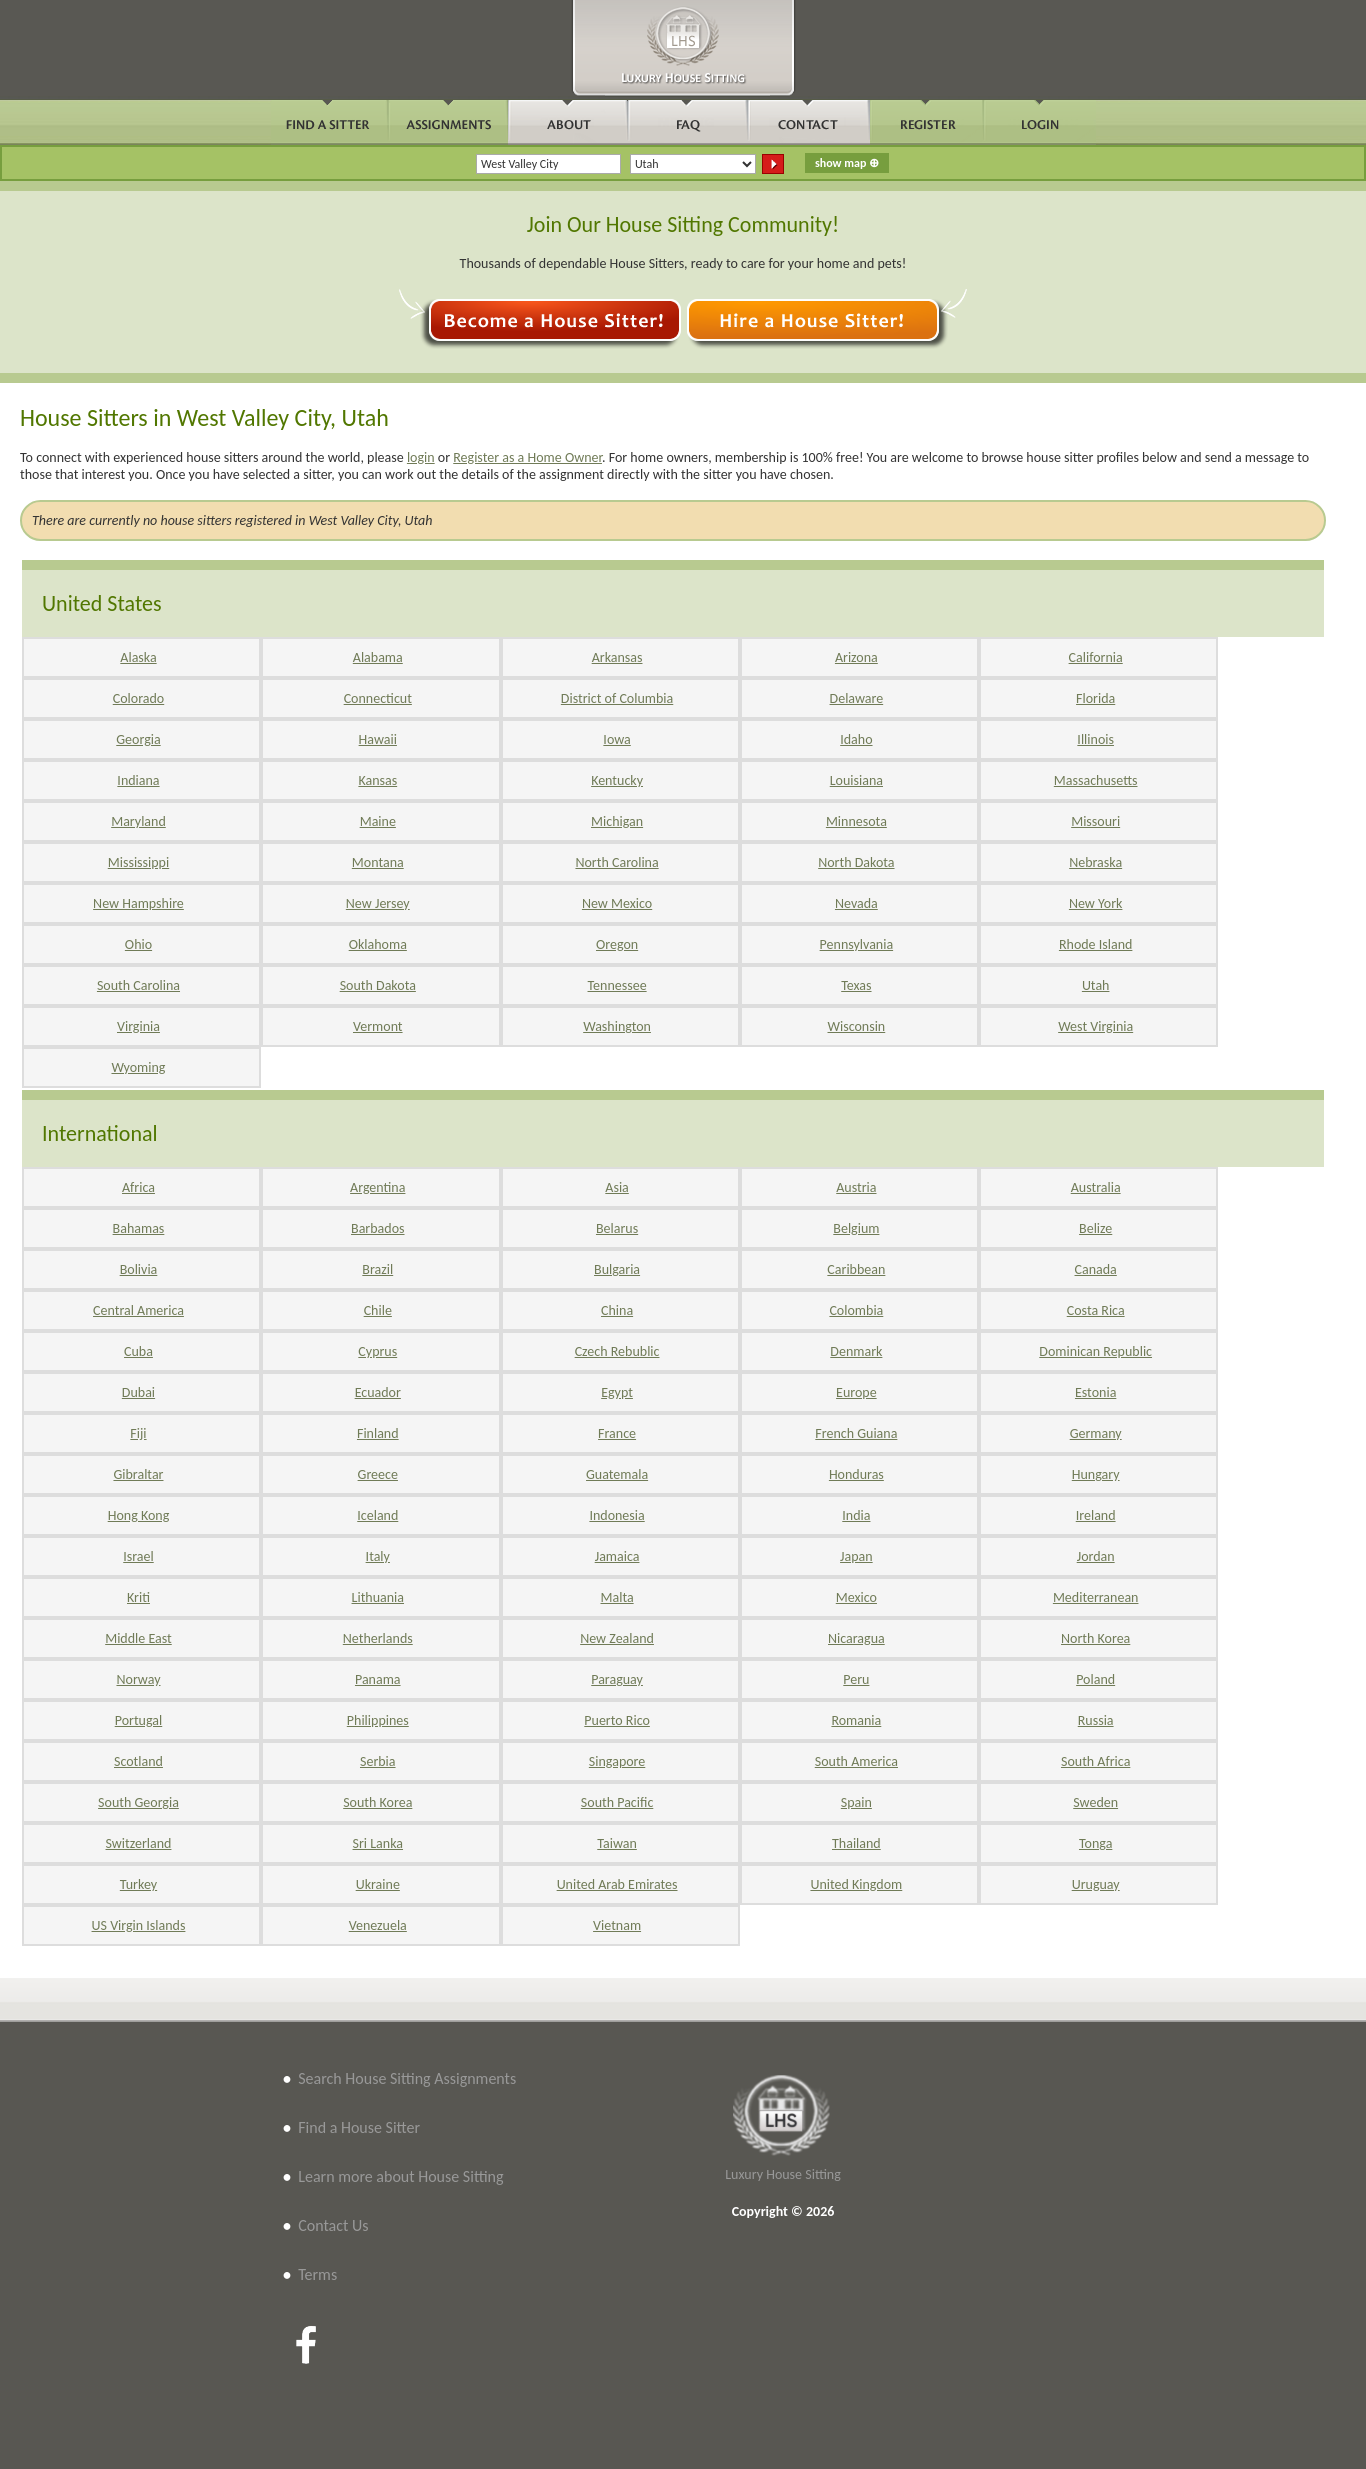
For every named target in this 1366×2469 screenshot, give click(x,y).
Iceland (377, 1515)
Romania (856, 1720)
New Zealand (617, 1638)
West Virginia (1095, 1026)
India (856, 1515)
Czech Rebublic (617, 1351)
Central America (138, 1310)
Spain (856, 1802)
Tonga (1095, 1843)
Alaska (138, 657)
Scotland (138, 1761)
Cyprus (377, 1351)
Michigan (617, 821)
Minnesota (856, 821)
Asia (617, 1187)
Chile (378, 1310)
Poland (1095, 1679)
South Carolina (138, 985)
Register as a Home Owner (527, 457)
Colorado (138, 698)
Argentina (377, 1187)
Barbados (377, 1228)
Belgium (856, 1228)
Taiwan (617, 1843)
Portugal (139, 1720)
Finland (378, 1433)
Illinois (1095, 739)
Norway (138, 1679)
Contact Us (333, 2225)
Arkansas (617, 657)
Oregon (617, 944)
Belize (1095, 1228)
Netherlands (378, 1638)
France (617, 1433)
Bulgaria (617, 1269)
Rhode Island (1095, 944)
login (421, 457)
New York (1096, 903)
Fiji (138, 1433)
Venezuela (378, 1925)
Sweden (1095, 1802)
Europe (856, 1392)
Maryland (138, 821)
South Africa (1095, 1761)
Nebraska (1095, 862)
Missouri (1095, 821)
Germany (1096, 1433)
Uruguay (1096, 1884)
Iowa (616, 739)
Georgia (138, 739)
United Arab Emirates (617, 1884)
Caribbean (856, 1269)
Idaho (856, 739)
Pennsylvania (857, 944)
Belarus (617, 1228)
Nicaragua (856, 1638)
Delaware (857, 698)
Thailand (856, 1843)
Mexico (856, 1597)
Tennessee (617, 985)
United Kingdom (856, 1884)
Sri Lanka (378, 1843)
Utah (1096, 985)
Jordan (1096, 1556)
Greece (378, 1474)
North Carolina (616, 862)
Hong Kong (139, 1515)
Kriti (138, 1597)
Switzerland (139, 1843)
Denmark (856, 1351)
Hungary (1096, 1474)
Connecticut (378, 698)
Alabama (378, 657)
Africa (138, 1187)
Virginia (138, 1026)
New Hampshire (138, 903)
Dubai (138, 1392)
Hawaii (378, 739)
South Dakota (378, 985)
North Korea (1095, 1638)
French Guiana (856, 1433)
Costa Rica (1096, 1310)
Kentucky (617, 780)
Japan (856, 1556)
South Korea (377, 1802)
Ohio (138, 944)
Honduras (856, 1474)
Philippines (378, 1720)
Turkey (138, 1884)
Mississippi (138, 862)
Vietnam (617, 1925)
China (617, 1310)
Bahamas (139, 1228)
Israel (138, 1556)
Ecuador (378, 1392)
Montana (378, 862)
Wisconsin (857, 1026)
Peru (856, 1679)
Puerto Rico (617, 1720)
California (1096, 657)
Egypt (617, 1392)
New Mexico (617, 903)
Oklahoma (378, 944)
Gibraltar (138, 1474)
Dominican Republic (1095, 1351)
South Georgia (138, 1802)
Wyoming (138, 1067)
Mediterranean (1096, 1597)
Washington (617, 1026)
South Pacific (617, 1802)
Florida (1095, 698)
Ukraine (378, 1884)
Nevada (856, 903)
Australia (1096, 1187)
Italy (378, 1556)
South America (856, 1761)
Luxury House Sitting (783, 2174)
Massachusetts (1096, 780)
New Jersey (378, 903)
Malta (617, 1597)
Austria (856, 1187)
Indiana (138, 780)
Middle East (138, 1638)
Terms (317, 2274)
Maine (378, 821)
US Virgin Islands (139, 1925)
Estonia (1095, 1392)
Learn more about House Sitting (400, 2176)
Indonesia (616, 1515)
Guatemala (617, 1474)
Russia (1096, 1720)
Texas (856, 985)
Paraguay (617, 1679)
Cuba (138, 1351)
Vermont (378, 1026)
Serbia (378, 1761)
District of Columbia (617, 698)
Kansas (377, 780)
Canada (1096, 1269)
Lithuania (378, 1597)
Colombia (856, 1310)
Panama (378, 1679)
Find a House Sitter (359, 2127)
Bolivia (139, 1269)
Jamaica (617, 1556)
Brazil (377, 1269)
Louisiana (856, 780)
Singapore (617, 1761)
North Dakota (856, 862)
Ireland (1096, 1515)
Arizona (856, 657)
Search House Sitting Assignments (407, 2078)
